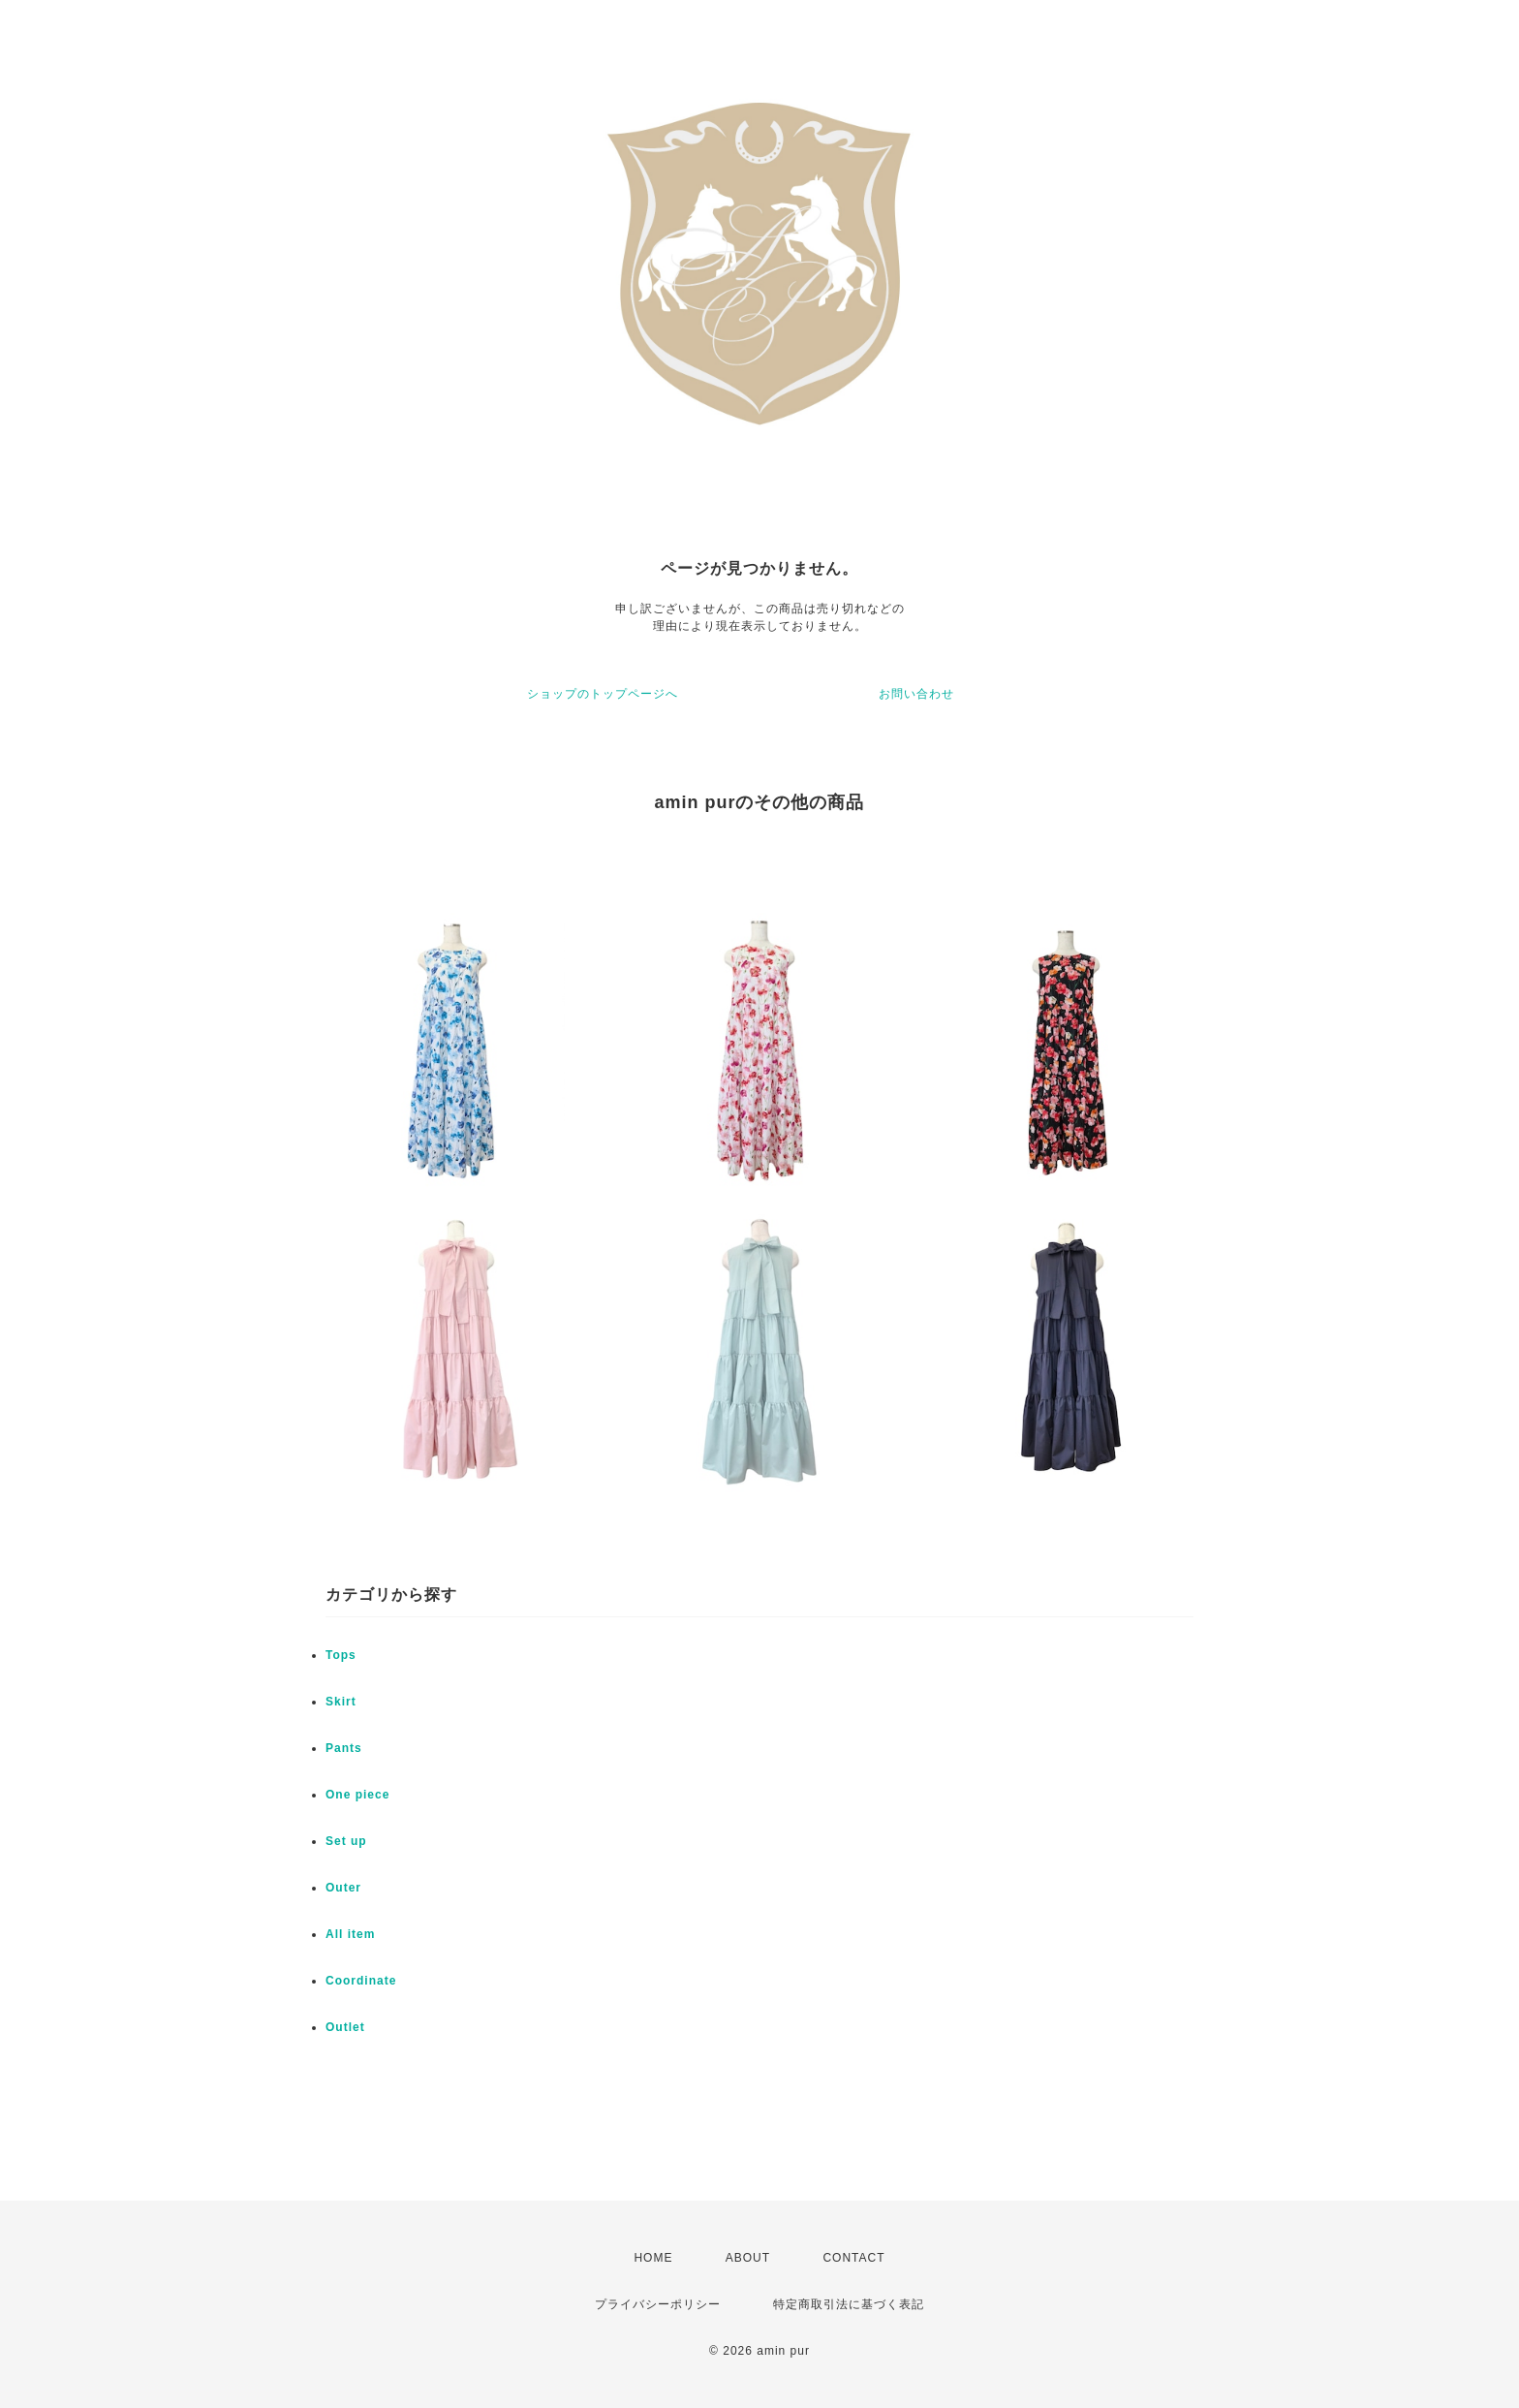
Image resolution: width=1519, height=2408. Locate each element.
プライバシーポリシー (658, 2304)
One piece (357, 1794)
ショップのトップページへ (602, 694)
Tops (341, 1655)
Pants (344, 1748)
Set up (346, 1841)
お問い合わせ (916, 694)
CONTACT (853, 2258)
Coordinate (361, 1980)
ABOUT (748, 2258)
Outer (343, 1887)
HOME (653, 2258)
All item (350, 1934)
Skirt (341, 1701)
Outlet (345, 2027)
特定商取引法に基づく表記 (848, 2304)
